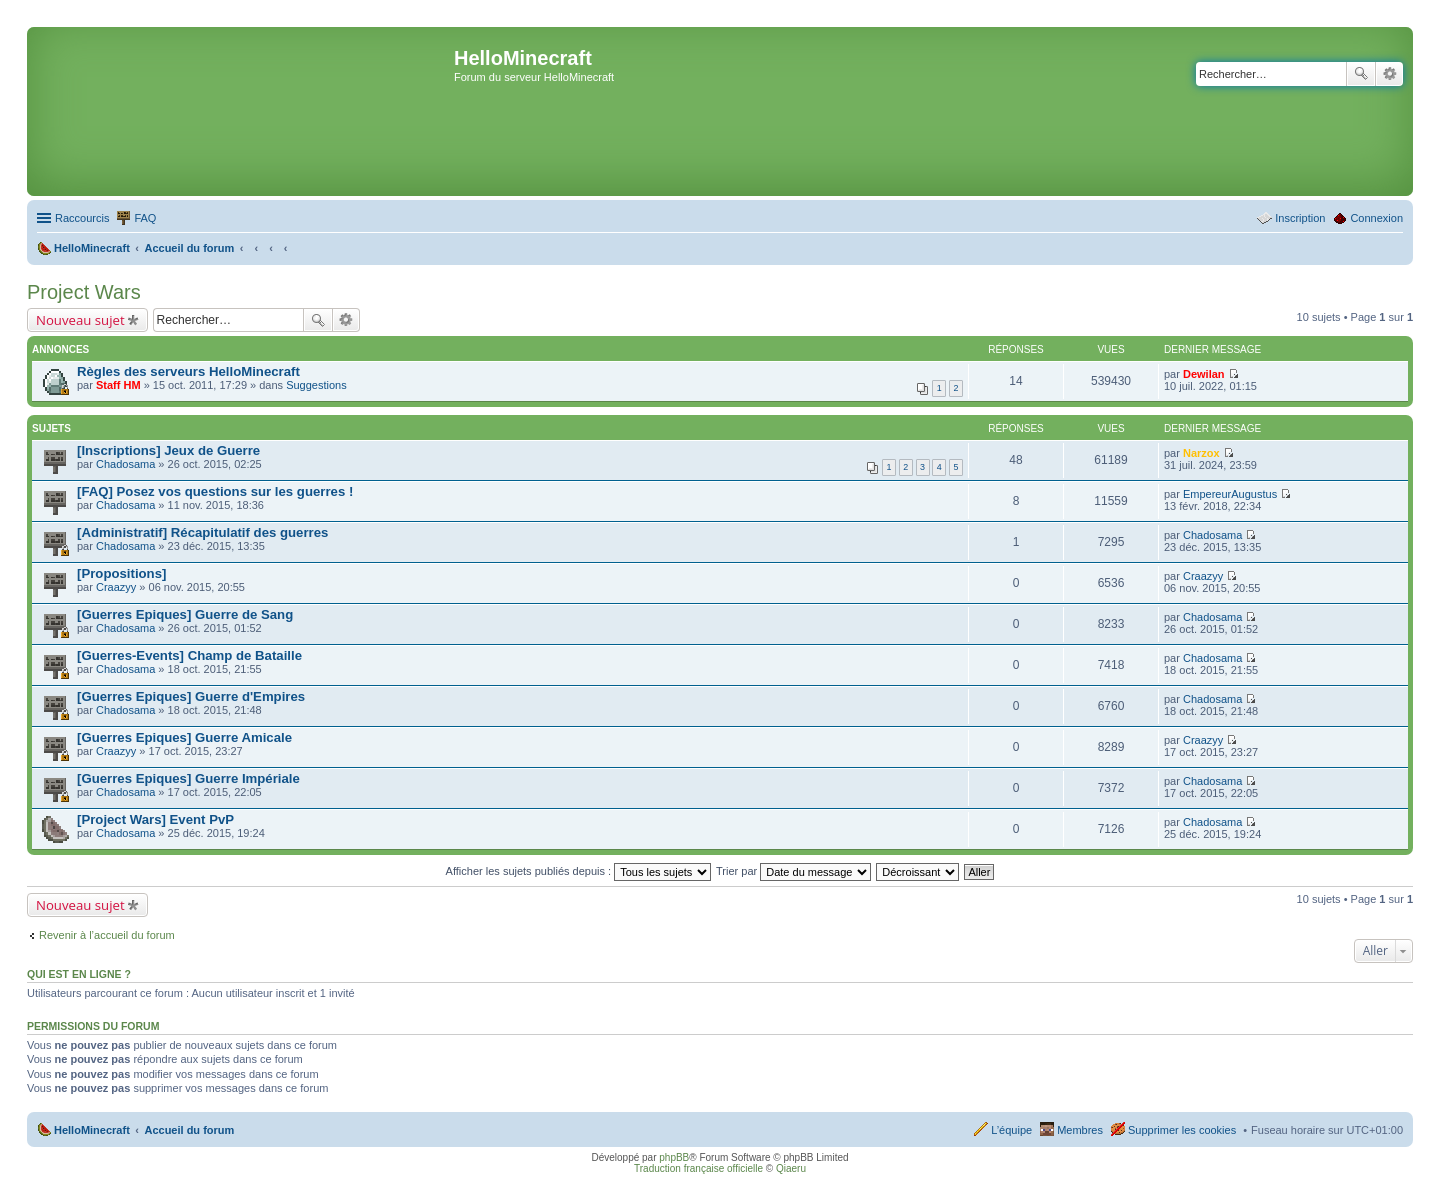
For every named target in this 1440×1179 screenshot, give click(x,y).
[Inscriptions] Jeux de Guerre (168, 450)
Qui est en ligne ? (79, 974)
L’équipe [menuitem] (1011, 1130)
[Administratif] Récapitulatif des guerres (202, 532)
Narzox (1201, 453)
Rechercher (1361, 74)
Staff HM (118, 385)
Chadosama (125, 464)
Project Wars (84, 292)
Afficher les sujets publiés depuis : (579, 871)
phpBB (674, 1157)
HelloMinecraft (92, 1130)
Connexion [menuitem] (1376, 218)
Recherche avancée (1389, 74)
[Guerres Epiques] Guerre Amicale (184, 737)
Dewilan (1204, 374)
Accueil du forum (189, 1130)
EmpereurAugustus (1230, 494)
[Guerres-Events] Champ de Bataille (189, 655)
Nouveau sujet (80, 320)
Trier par (793, 871)
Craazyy (116, 587)
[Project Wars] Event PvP (155, 819)
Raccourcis (82, 218)
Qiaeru (791, 1168)
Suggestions (316, 385)
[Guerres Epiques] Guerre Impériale (188, 778)
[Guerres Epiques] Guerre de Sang (185, 614)
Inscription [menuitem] (1300, 218)
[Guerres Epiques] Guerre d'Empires (191, 696)
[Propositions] (121, 573)
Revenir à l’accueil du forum (107, 935)
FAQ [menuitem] (145, 218)
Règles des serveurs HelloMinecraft (188, 371)
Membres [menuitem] (1080, 1130)
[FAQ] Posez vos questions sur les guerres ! (215, 491)
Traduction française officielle (698, 1168)
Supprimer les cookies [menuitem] (1182, 1130)
